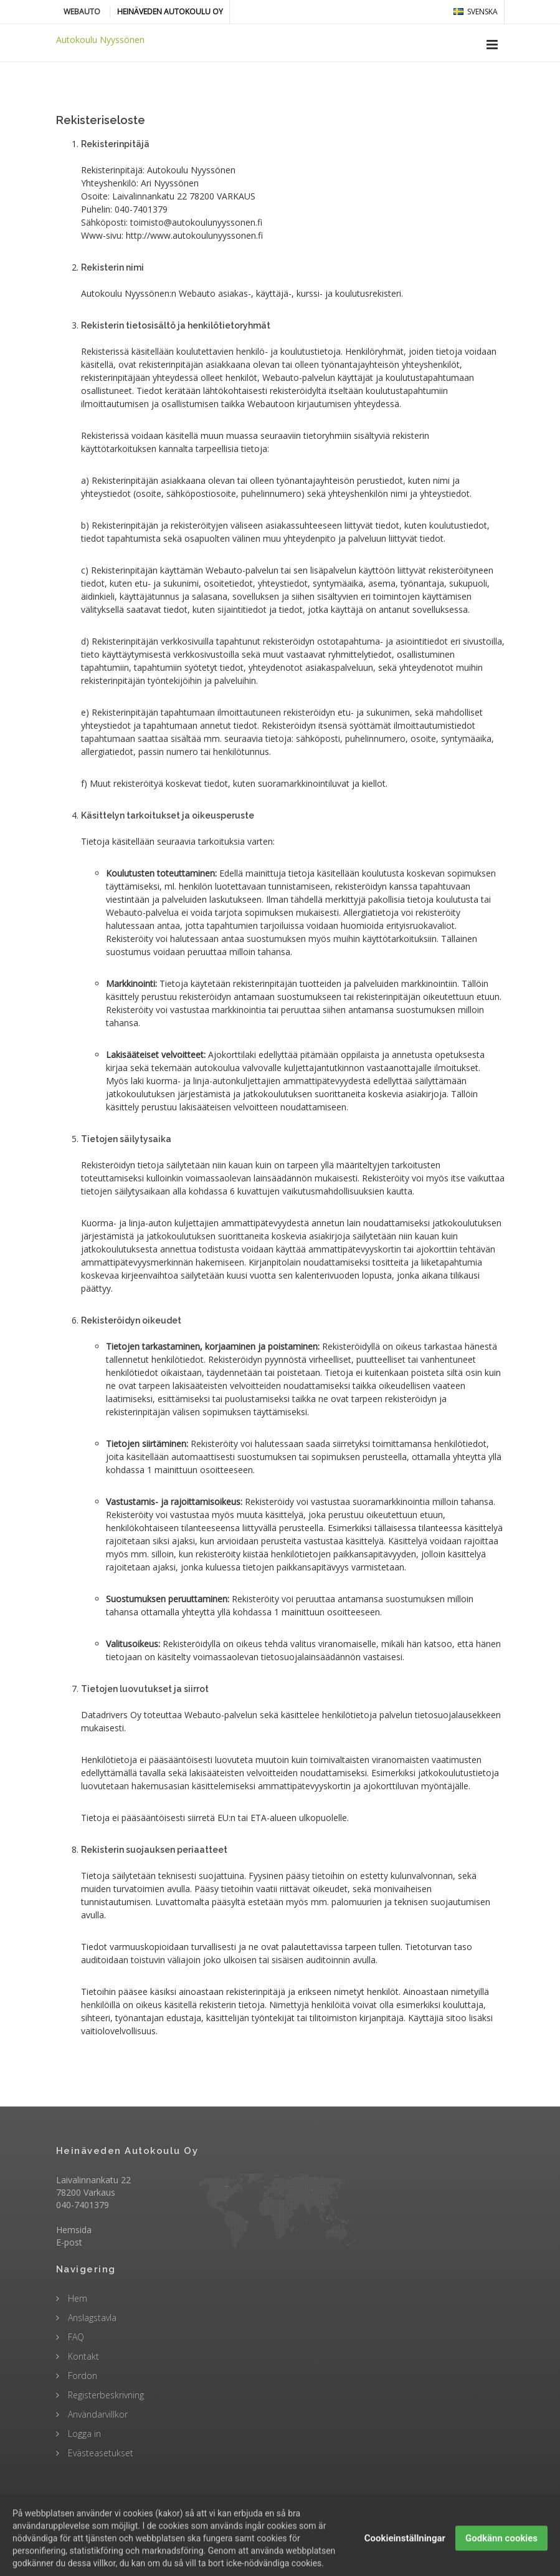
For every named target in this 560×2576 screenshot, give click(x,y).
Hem (76, 2298)
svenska (475, 11)
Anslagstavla (90, 2318)
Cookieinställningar (404, 2556)
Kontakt (82, 2356)
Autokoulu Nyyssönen (100, 40)
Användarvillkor (96, 2414)
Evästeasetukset (99, 2453)
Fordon (81, 2375)
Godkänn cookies (501, 2556)
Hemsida (74, 2230)
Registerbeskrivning (104, 2395)
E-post (69, 2242)
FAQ (74, 2337)
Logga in (83, 2433)
